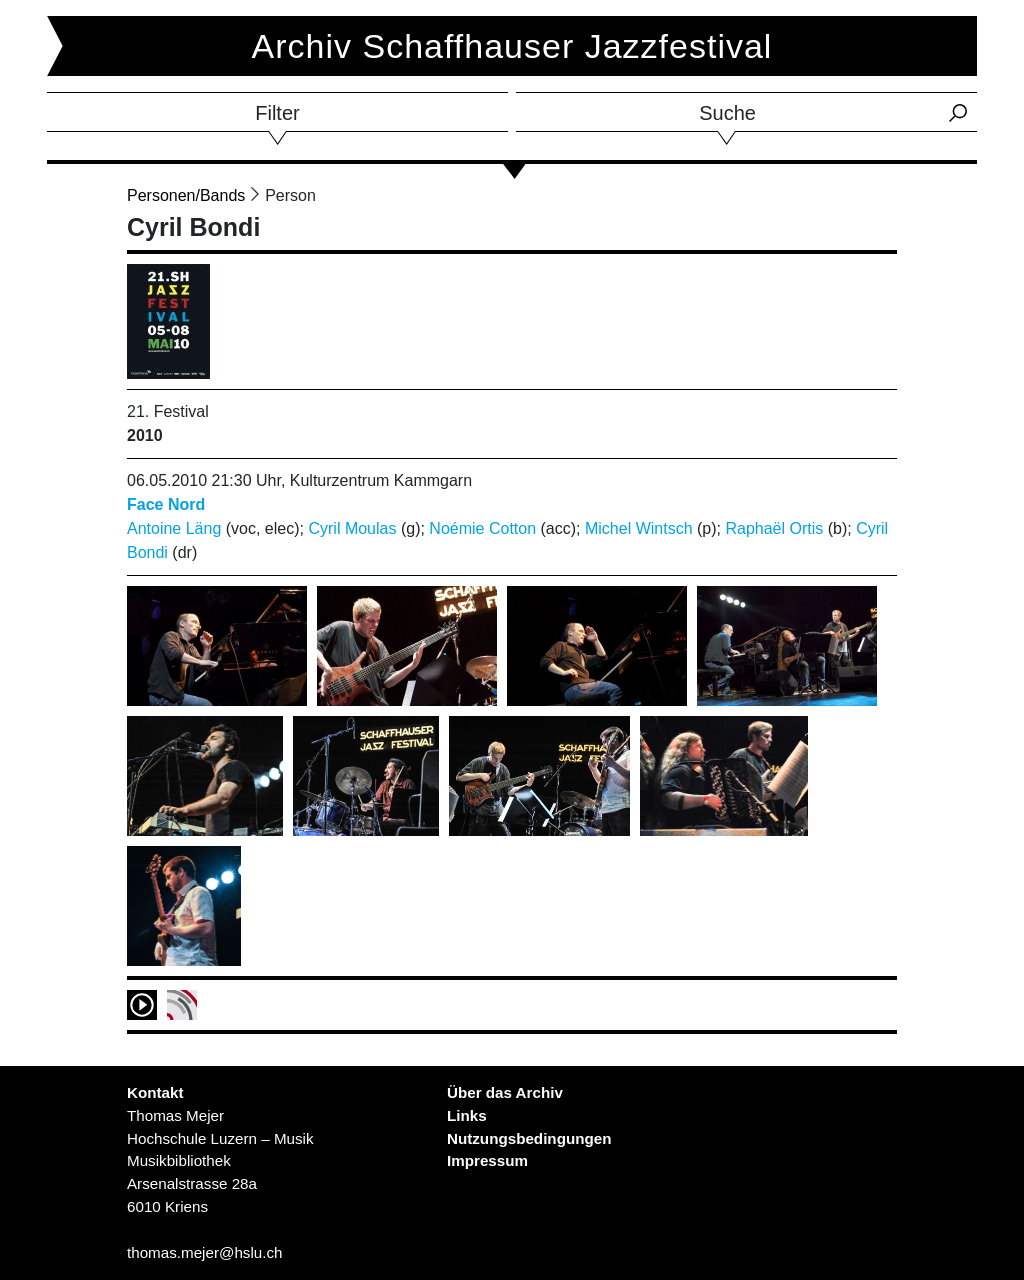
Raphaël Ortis (774, 528)
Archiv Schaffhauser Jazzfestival (512, 46)
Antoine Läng (174, 528)
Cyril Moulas (352, 528)
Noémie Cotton (482, 528)
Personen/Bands (186, 195)
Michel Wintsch (639, 528)
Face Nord (166, 504)
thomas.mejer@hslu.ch (205, 1252)
